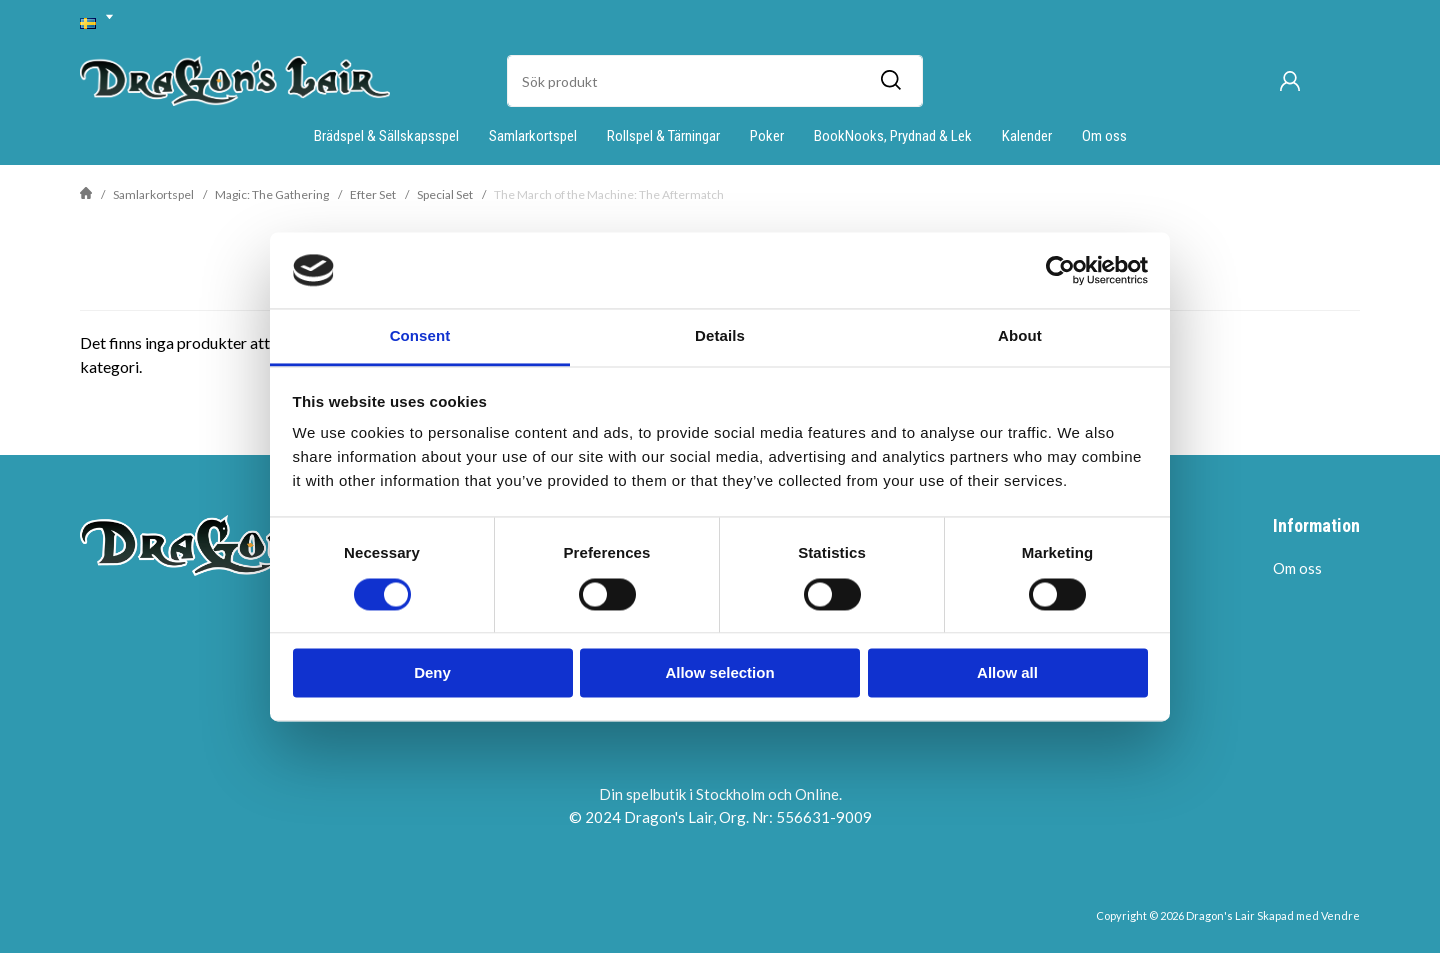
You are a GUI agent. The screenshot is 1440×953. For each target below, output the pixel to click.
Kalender (1027, 136)
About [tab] (1020, 336)
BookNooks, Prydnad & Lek (893, 136)
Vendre (1340, 915)
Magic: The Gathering (272, 194)
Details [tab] (720, 336)
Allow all (1007, 673)
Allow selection (719, 673)
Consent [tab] (420, 336)
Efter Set (373, 194)
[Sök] (890, 81)
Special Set (445, 194)
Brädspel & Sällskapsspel (386, 136)
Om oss (1104, 136)
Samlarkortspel (533, 136)
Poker (767, 136)
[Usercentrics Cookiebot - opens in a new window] (1060, 270)
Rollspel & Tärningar (663, 136)
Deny (432, 673)
